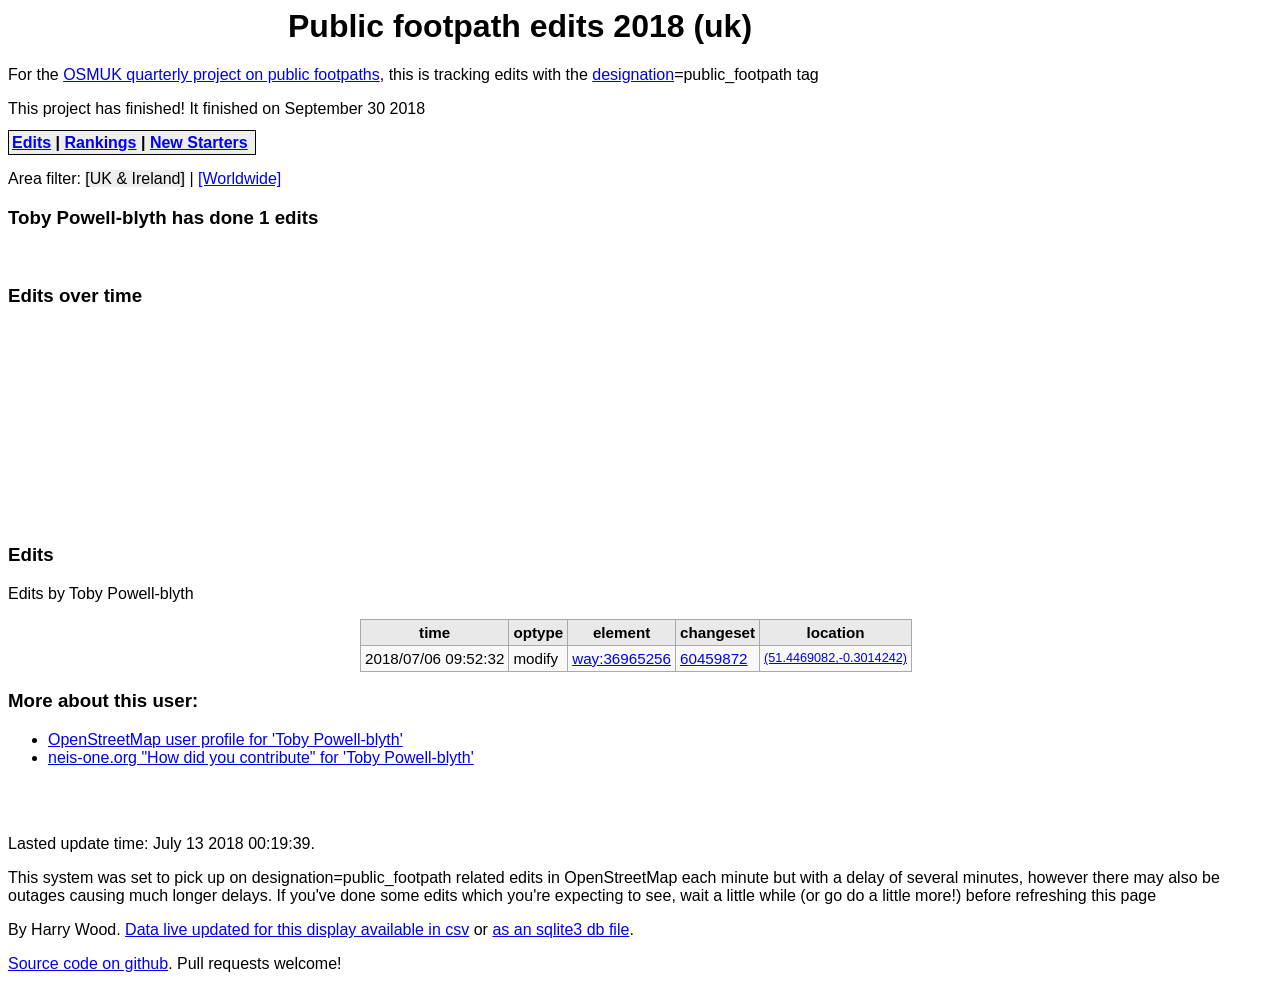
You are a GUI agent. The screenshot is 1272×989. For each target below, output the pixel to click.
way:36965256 (621, 658)
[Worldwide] (239, 178)
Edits (31, 142)
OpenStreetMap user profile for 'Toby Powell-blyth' (225, 739)
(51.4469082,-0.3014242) (835, 658)
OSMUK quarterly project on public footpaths (221, 74)
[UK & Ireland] (135, 178)
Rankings (101, 142)
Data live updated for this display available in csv (297, 929)
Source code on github (88, 963)
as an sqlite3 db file (560, 929)
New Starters (199, 142)
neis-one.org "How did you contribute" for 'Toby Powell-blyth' (261, 757)
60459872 (714, 658)
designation (633, 74)
